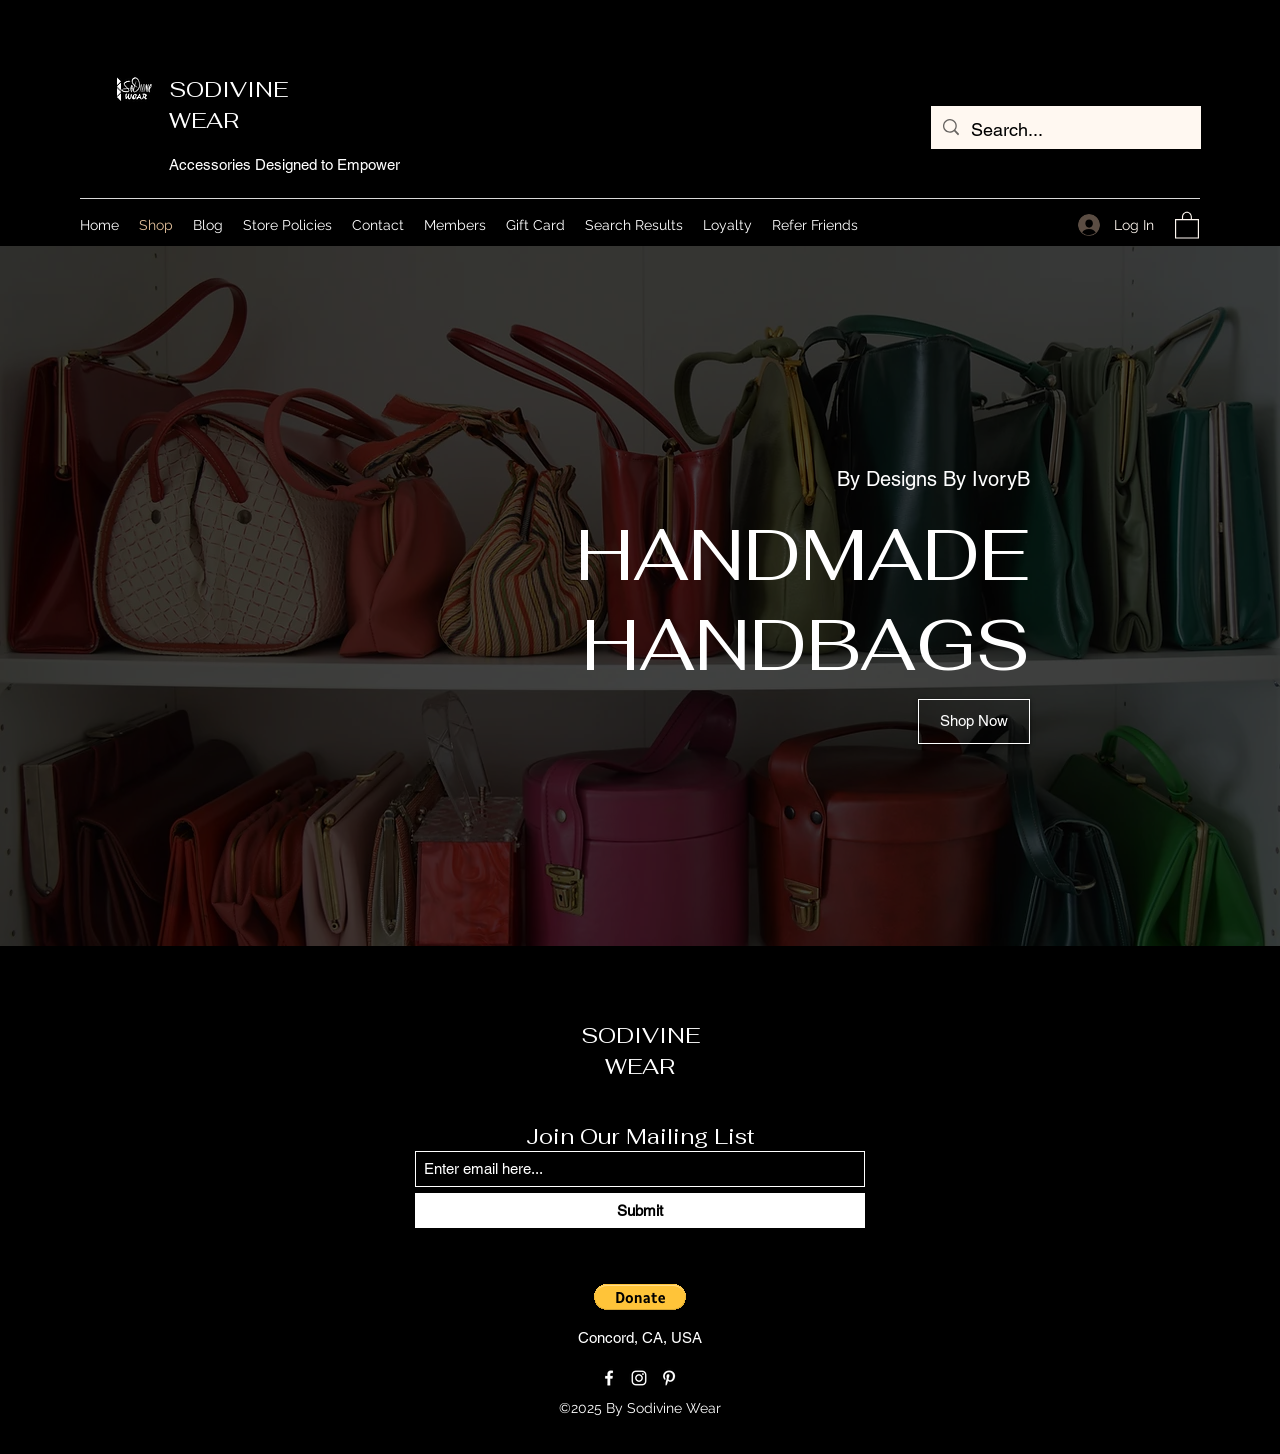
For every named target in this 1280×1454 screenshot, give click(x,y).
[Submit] (640, 1210)
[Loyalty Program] (804, 1409)
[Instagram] (639, 1378)
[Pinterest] (669, 1378)
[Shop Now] (974, 721)
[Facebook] (609, 1378)
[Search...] (1065, 130)
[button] (1187, 224)
